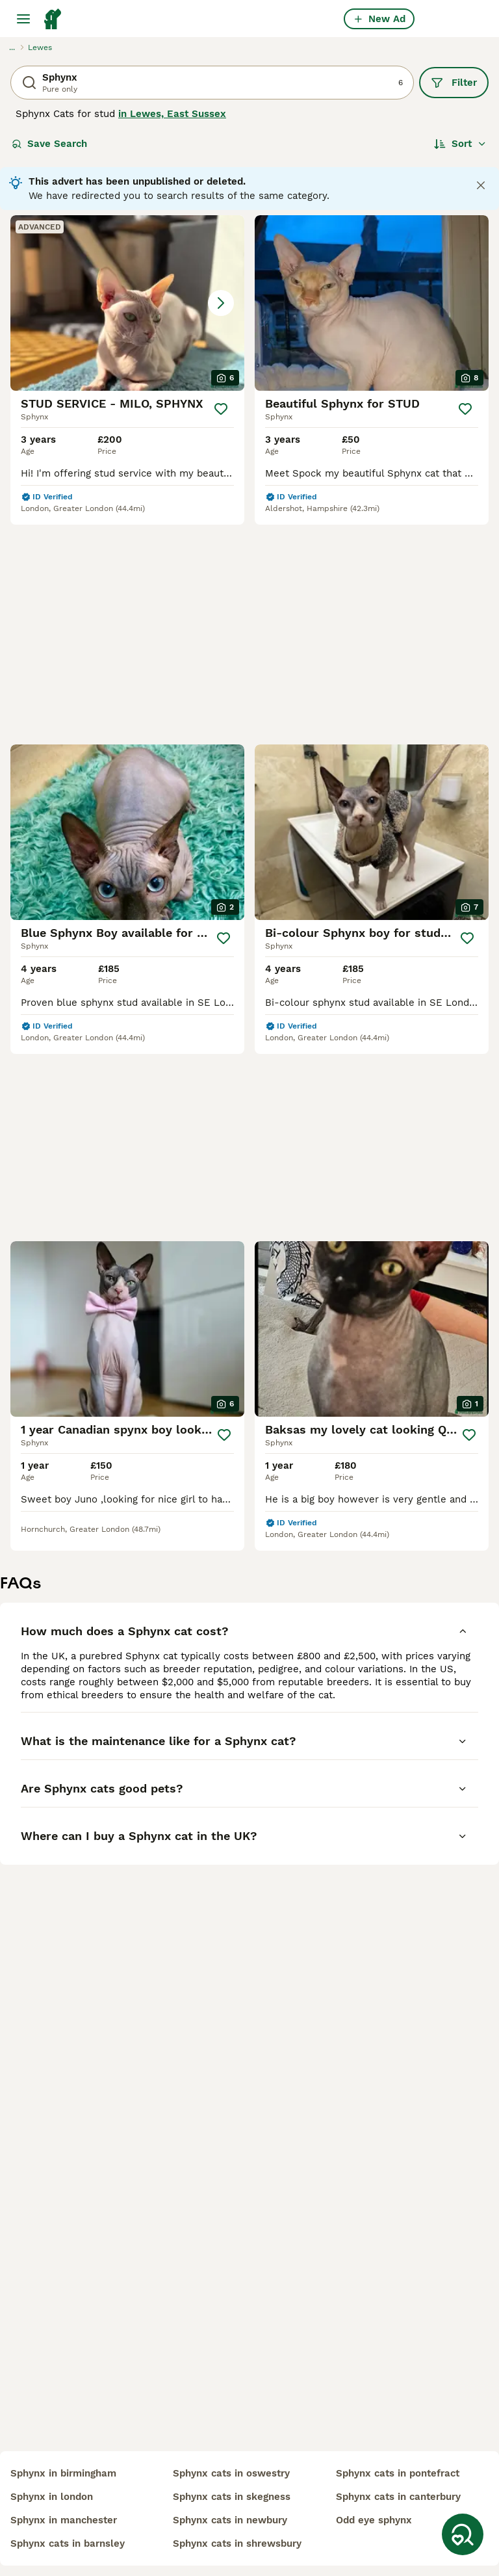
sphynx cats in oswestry (231, 2473)
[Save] (221, 409)
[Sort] (460, 144)
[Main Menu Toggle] (23, 19)
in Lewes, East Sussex (172, 114)
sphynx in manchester (63, 2520)
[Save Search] (462, 2534)
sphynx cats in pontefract (397, 2473)
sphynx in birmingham (63, 2473)
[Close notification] (480, 185)
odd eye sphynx (374, 2520)
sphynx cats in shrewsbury (237, 2543)
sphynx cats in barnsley (67, 2543)
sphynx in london (51, 2497)
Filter (454, 82)
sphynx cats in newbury (230, 2520)
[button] (127, 303)
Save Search (49, 144)
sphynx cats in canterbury (398, 2497)
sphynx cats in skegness (231, 2497)
